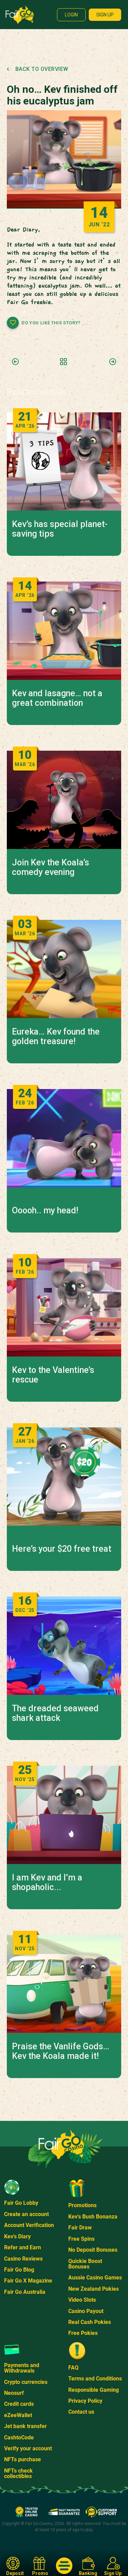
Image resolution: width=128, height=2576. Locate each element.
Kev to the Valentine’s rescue (53, 1375)
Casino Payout (85, 2311)
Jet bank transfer (25, 2426)
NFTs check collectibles (18, 2473)
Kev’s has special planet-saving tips (60, 529)
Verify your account (28, 2448)
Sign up (105, 14)
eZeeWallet (18, 2415)
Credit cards (19, 2404)
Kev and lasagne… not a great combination (57, 698)
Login (71, 14)
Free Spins (81, 2239)
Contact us (81, 2412)
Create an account (26, 2214)
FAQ (73, 2367)
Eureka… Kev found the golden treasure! (56, 1036)
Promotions (82, 2205)
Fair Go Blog (19, 2269)
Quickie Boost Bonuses (85, 2264)
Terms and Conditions (95, 2378)
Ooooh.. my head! (45, 1210)
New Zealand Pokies (93, 2289)
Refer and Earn (22, 2247)
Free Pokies (83, 2333)
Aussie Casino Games (95, 2277)
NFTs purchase (22, 2459)
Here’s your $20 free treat (61, 1549)
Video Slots (82, 2300)
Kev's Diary (17, 2236)
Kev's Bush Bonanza (92, 2216)
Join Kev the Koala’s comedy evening (50, 867)
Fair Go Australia (24, 2292)
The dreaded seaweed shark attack (55, 1713)
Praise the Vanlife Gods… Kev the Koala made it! (60, 2051)
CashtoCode (19, 2437)
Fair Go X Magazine (28, 2280)
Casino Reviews (23, 2258)
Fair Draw (80, 2227)
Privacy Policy (85, 2401)
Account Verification (29, 2225)
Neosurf (14, 2393)
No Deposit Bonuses (92, 2250)
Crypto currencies (25, 2382)
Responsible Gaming (93, 2390)
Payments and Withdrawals (21, 2368)
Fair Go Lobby (21, 2203)
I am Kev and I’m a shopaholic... (47, 1882)
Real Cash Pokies (89, 2322)
